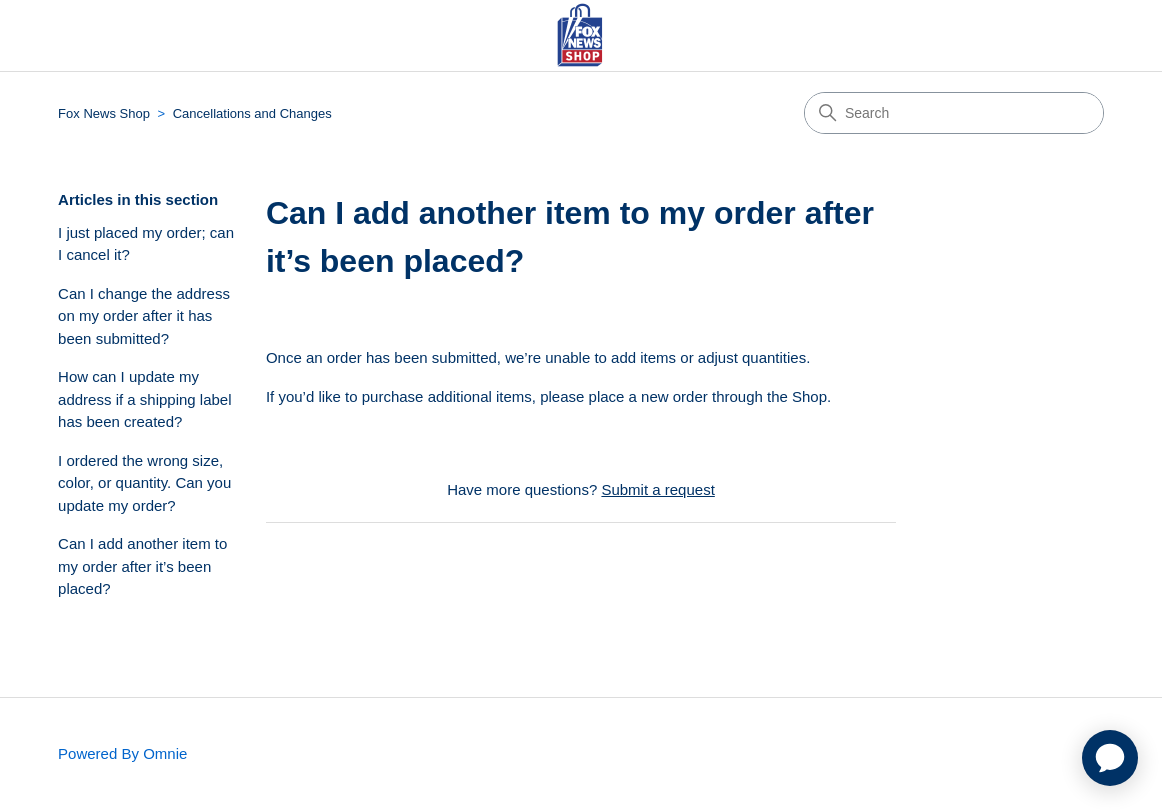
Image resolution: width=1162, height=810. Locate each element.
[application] (1110, 758)
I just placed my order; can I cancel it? (146, 244)
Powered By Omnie (122, 753)
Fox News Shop (104, 113)
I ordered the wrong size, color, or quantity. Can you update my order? (144, 483)
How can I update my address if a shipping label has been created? (144, 399)
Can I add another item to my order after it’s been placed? (142, 566)
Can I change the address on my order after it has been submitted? (144, 316)
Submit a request (657, 489)
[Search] (954, 113)
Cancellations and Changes (252, 113)
